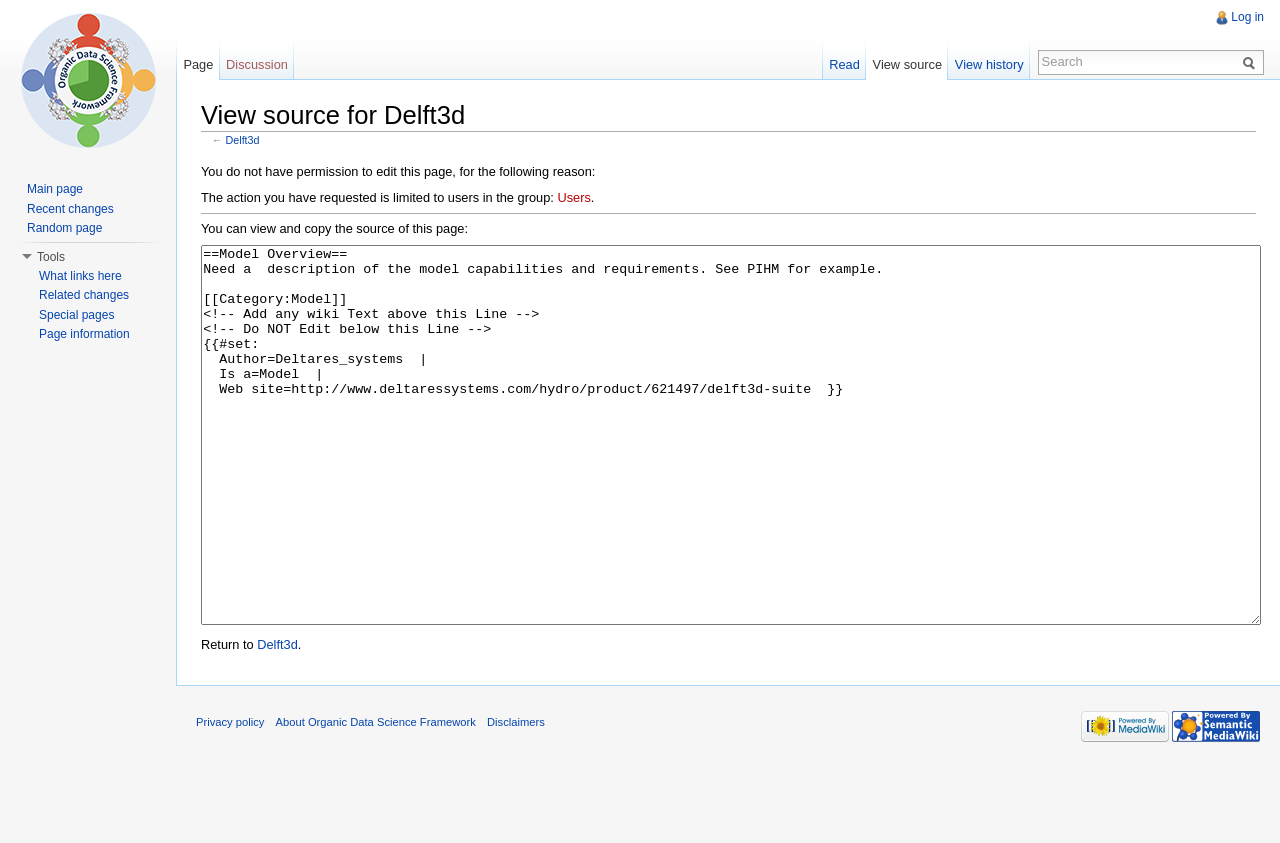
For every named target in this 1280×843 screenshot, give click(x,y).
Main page (55, 189)
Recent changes (70, 209)
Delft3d (243, 140)
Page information (84, 334)
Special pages (76, 315)
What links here (80, 276)
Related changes (84, 295)
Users (573, 197)
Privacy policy (230, 797)
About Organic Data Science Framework (376, 797)
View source (907, 64)
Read (844, 64)
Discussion (257, 64)
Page (198, 64)
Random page (64, 228)
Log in (1247, 17)
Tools (51, 257)
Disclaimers (516, 797)
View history (989, 64)
